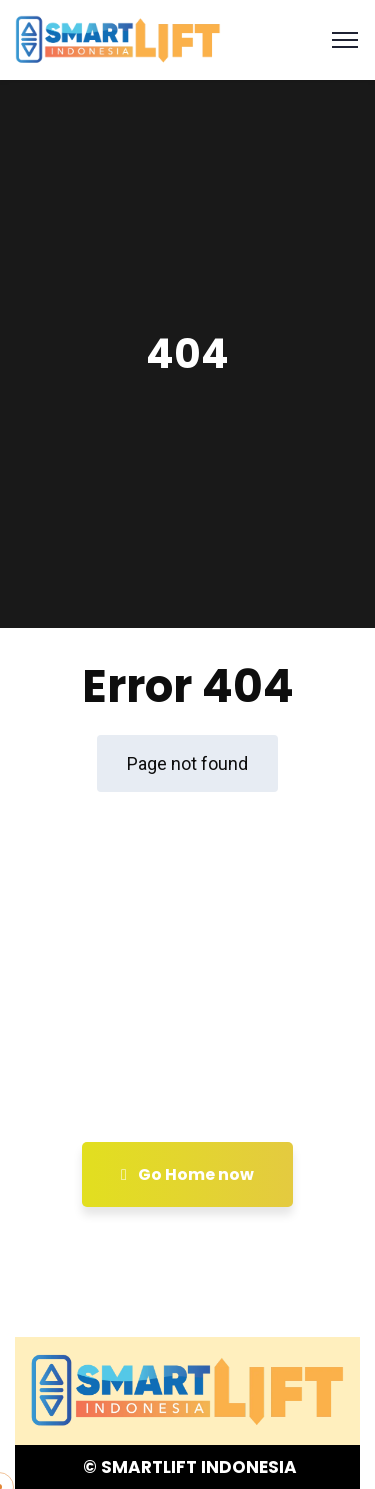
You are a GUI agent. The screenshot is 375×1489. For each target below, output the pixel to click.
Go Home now (187, 1174)
